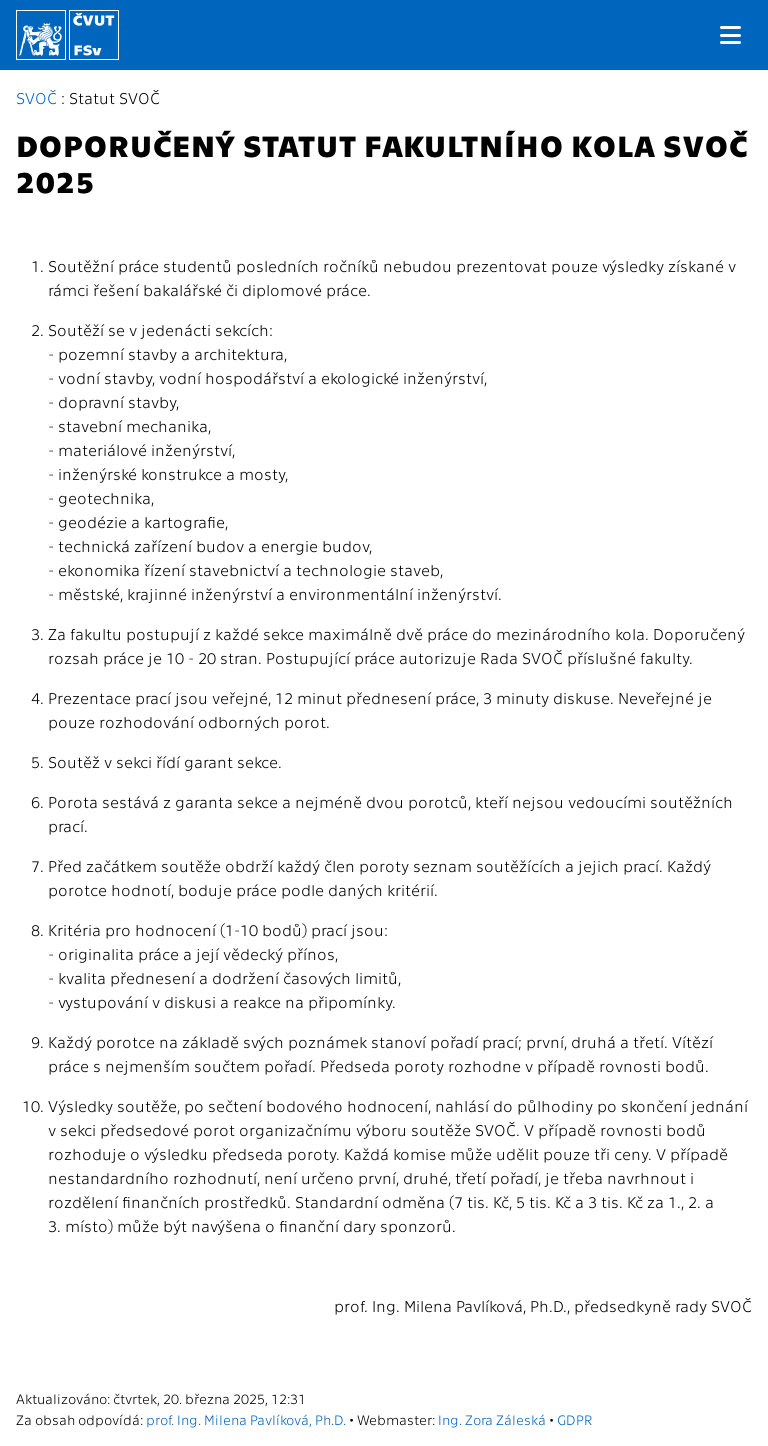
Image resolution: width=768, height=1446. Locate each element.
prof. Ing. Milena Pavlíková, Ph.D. (246, 1419)
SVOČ (36, 97)
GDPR (574, 1419)
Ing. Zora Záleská (492, 1419)
